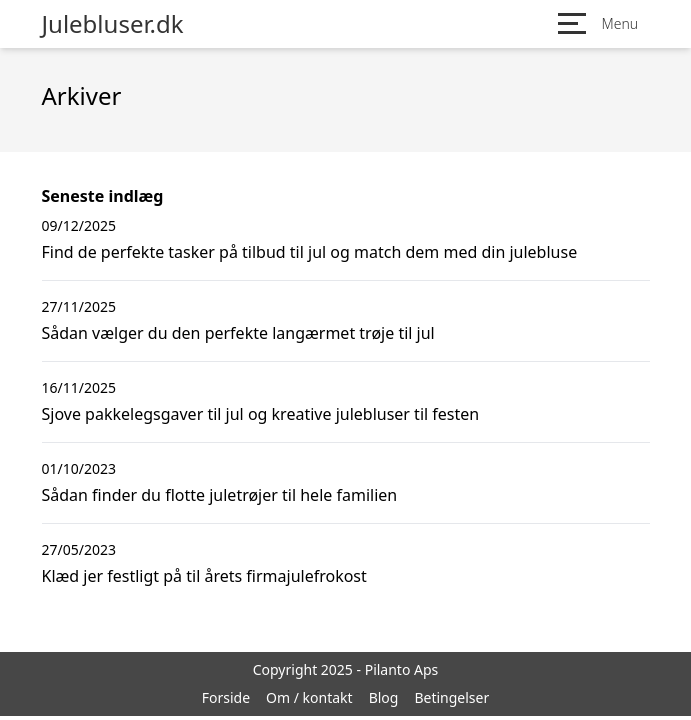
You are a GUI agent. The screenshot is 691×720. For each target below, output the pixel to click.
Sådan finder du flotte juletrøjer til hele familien (220, 495)
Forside (226, 697)
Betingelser (451, 697)
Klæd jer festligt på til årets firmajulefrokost (204, 576)
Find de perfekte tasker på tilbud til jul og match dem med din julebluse (310, 252)
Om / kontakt (309, 697)
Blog (384, 697)
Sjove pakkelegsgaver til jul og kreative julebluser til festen (261, 414)
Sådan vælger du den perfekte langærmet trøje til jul (238, 333)
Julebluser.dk (113, 24)
